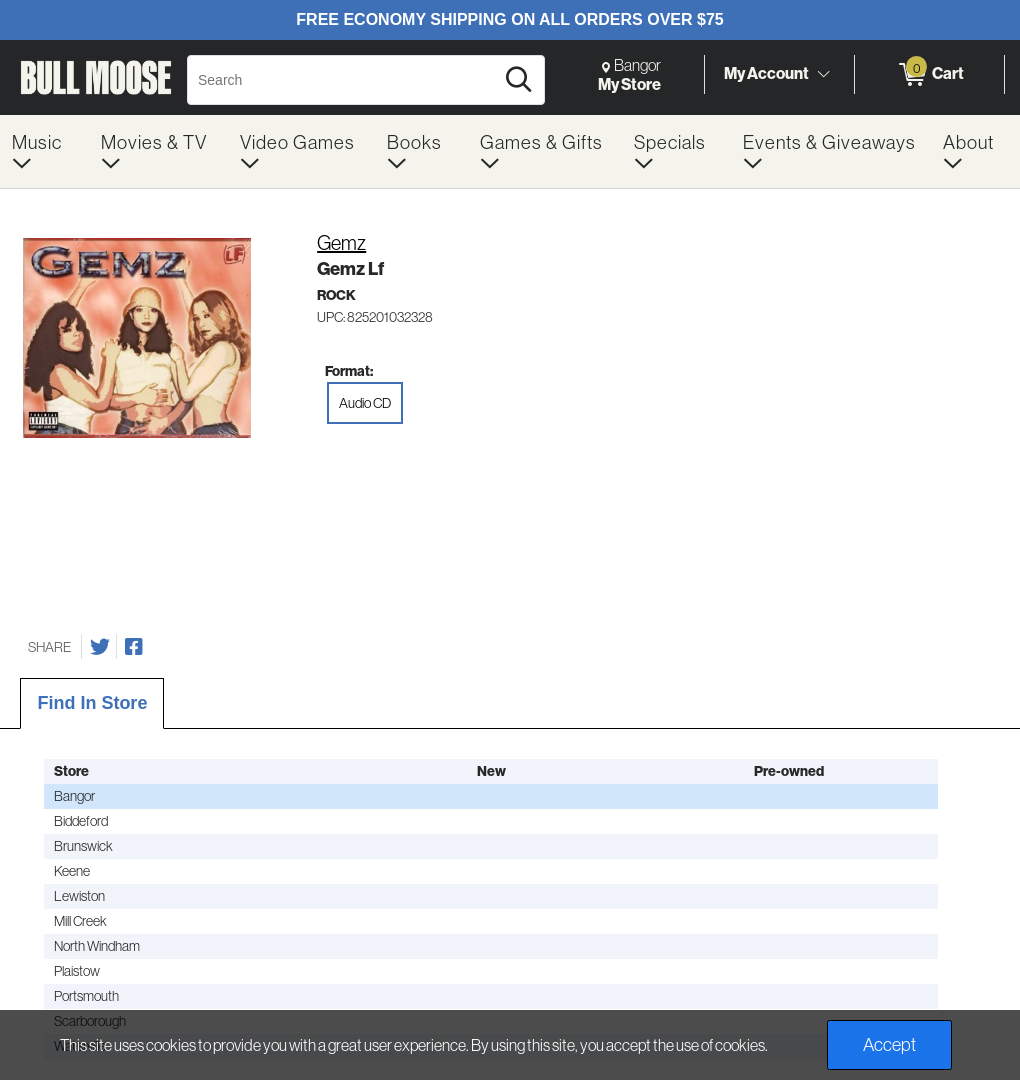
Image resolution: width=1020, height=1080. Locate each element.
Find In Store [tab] (92, 703)
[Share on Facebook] (134, 647)
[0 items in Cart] (929, 75)
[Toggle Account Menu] (823, 74)
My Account (766, 73)
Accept (889, 1044)
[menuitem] (44, 151)
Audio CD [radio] (365, 403)
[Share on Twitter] (100, 647)
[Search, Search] (343, 80)
